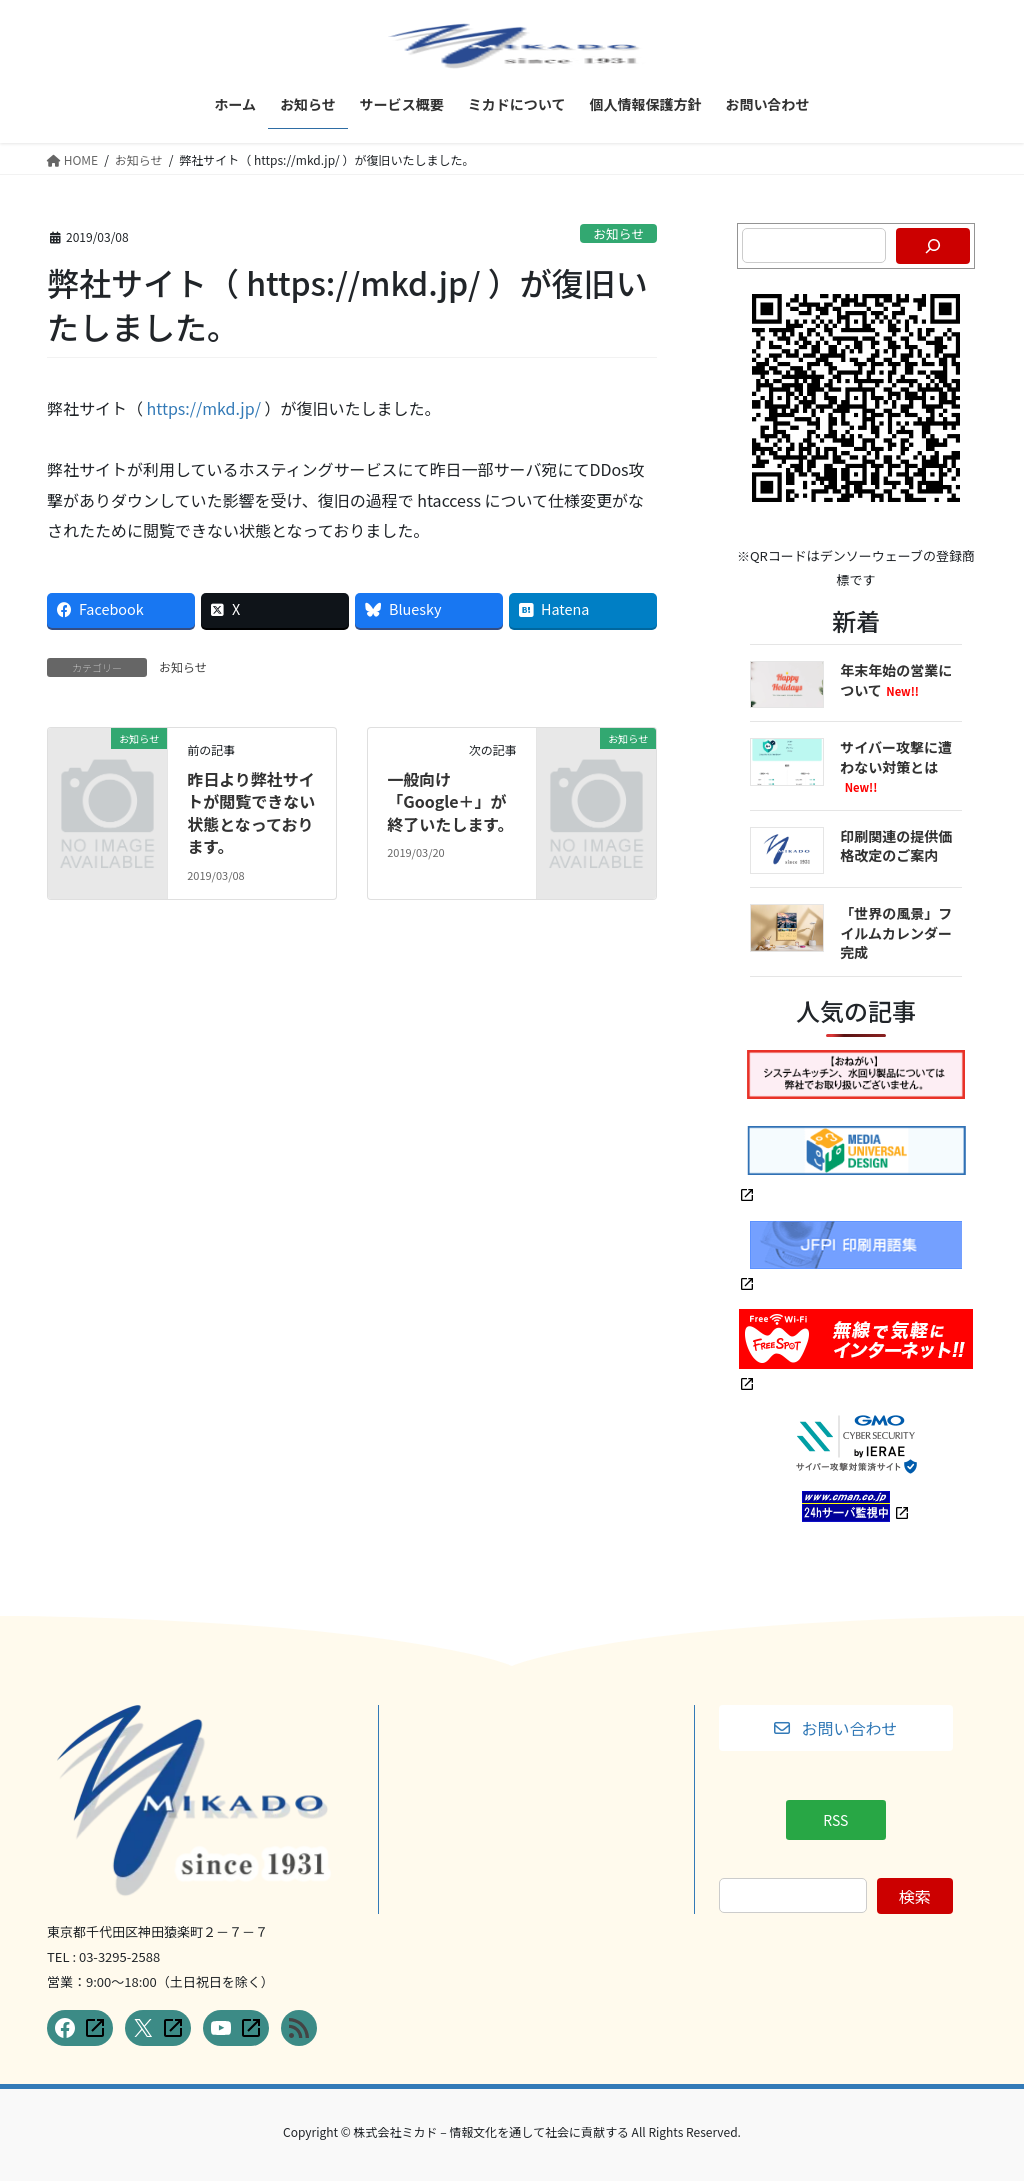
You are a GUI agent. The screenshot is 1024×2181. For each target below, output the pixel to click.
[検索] (933, 246)
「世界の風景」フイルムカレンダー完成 (896, 932)
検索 (915, 1896)
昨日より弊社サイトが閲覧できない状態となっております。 (251, 812)
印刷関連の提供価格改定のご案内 (896, 846)
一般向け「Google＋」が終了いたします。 (450, 801)
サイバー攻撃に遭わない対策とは (896, 766)
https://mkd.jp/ (204, 408)
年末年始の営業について (896, 680)
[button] (836, 1728)
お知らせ (618, 233)
